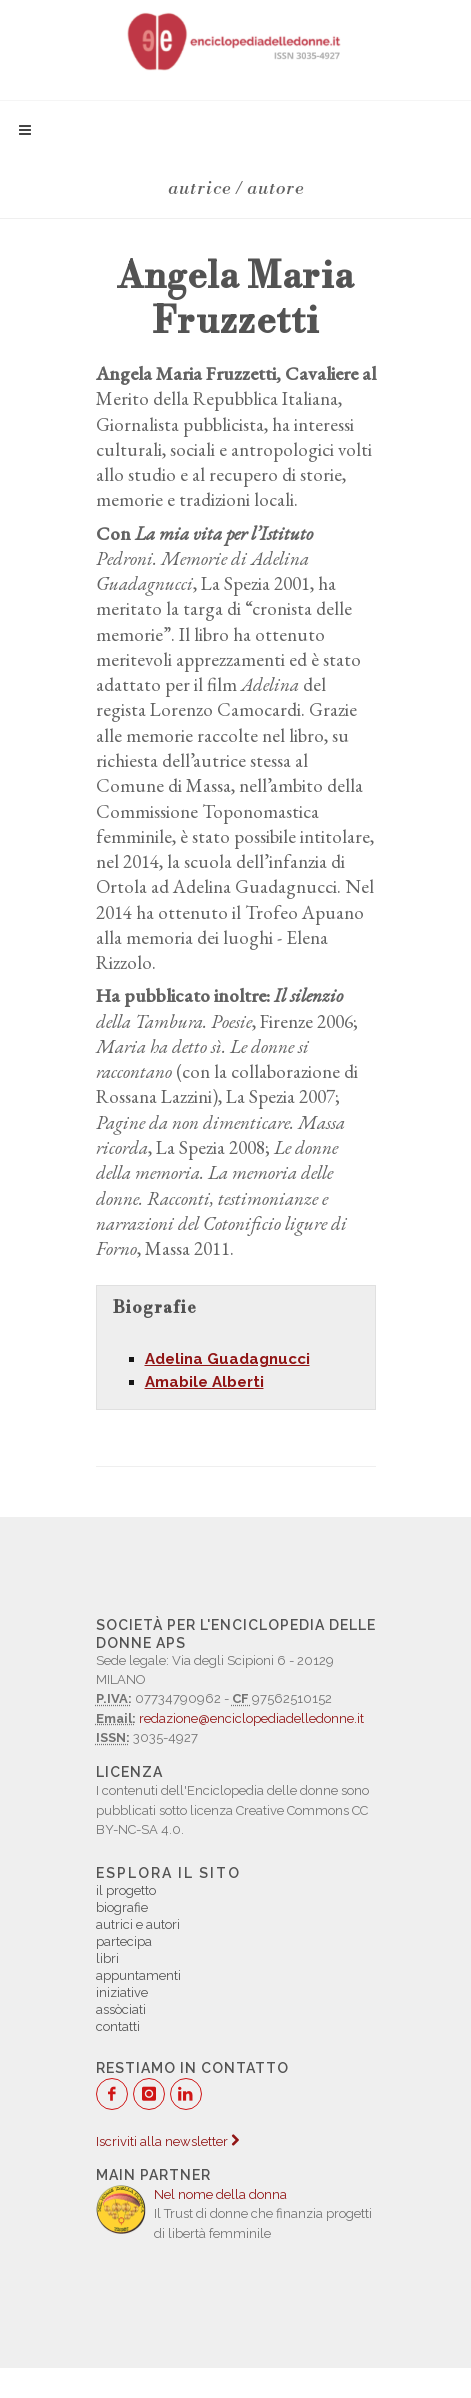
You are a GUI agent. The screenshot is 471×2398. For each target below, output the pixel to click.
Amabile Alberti (204, 1382)
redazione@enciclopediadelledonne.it (251, 1718)
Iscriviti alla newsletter (167, 2141)
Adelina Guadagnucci (227, 1359)
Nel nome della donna (220, 2194)
